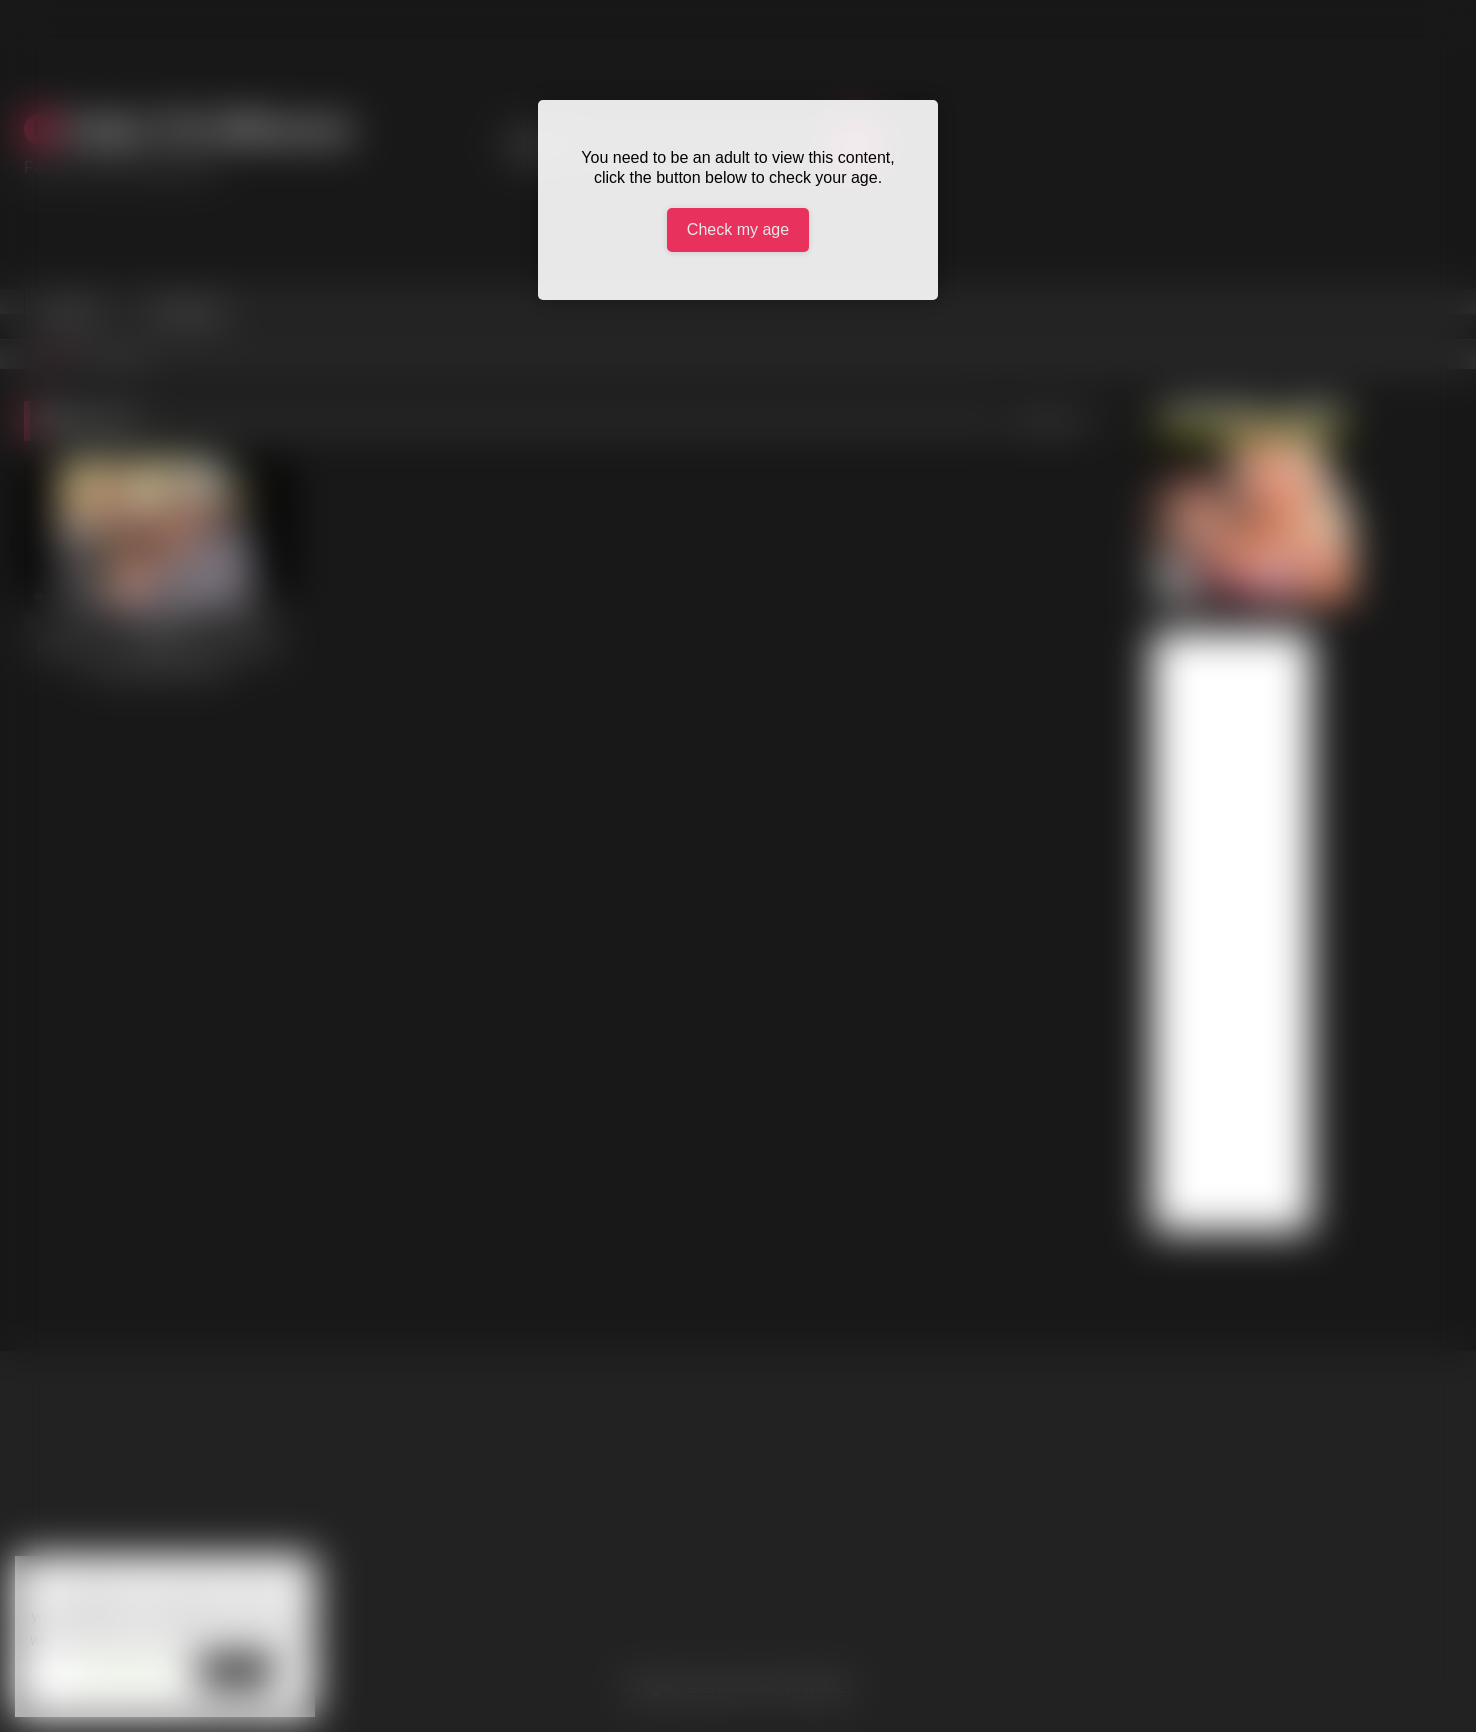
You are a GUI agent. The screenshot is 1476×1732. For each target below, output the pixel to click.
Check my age (738, 229)
